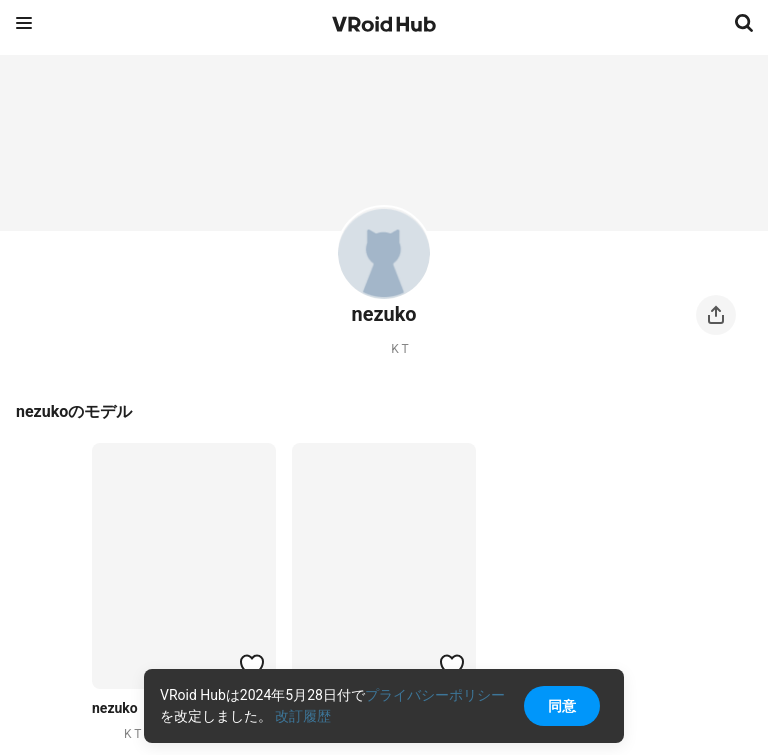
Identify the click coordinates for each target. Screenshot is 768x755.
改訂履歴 (303, 716)
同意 (562, 706)
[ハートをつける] (252, 665)
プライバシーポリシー (435, 695)
